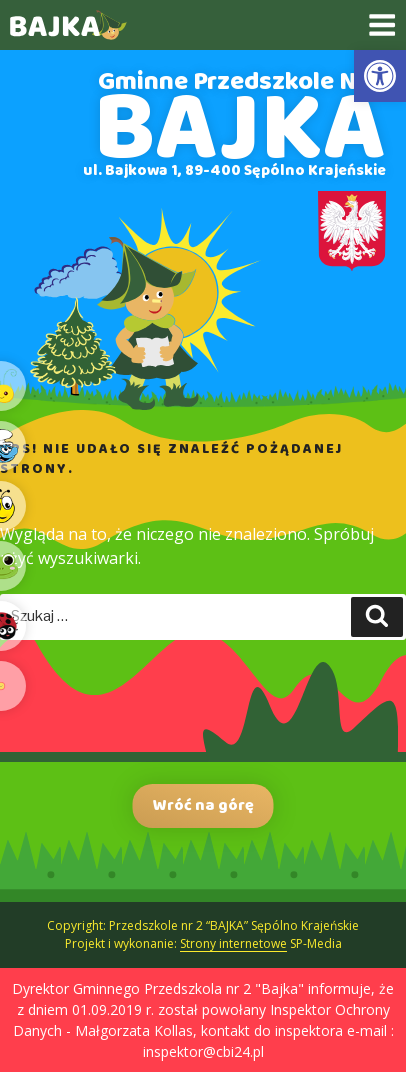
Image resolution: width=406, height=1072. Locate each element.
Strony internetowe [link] (233, 943)
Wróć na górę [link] (203, 805)
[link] (380, 76)
